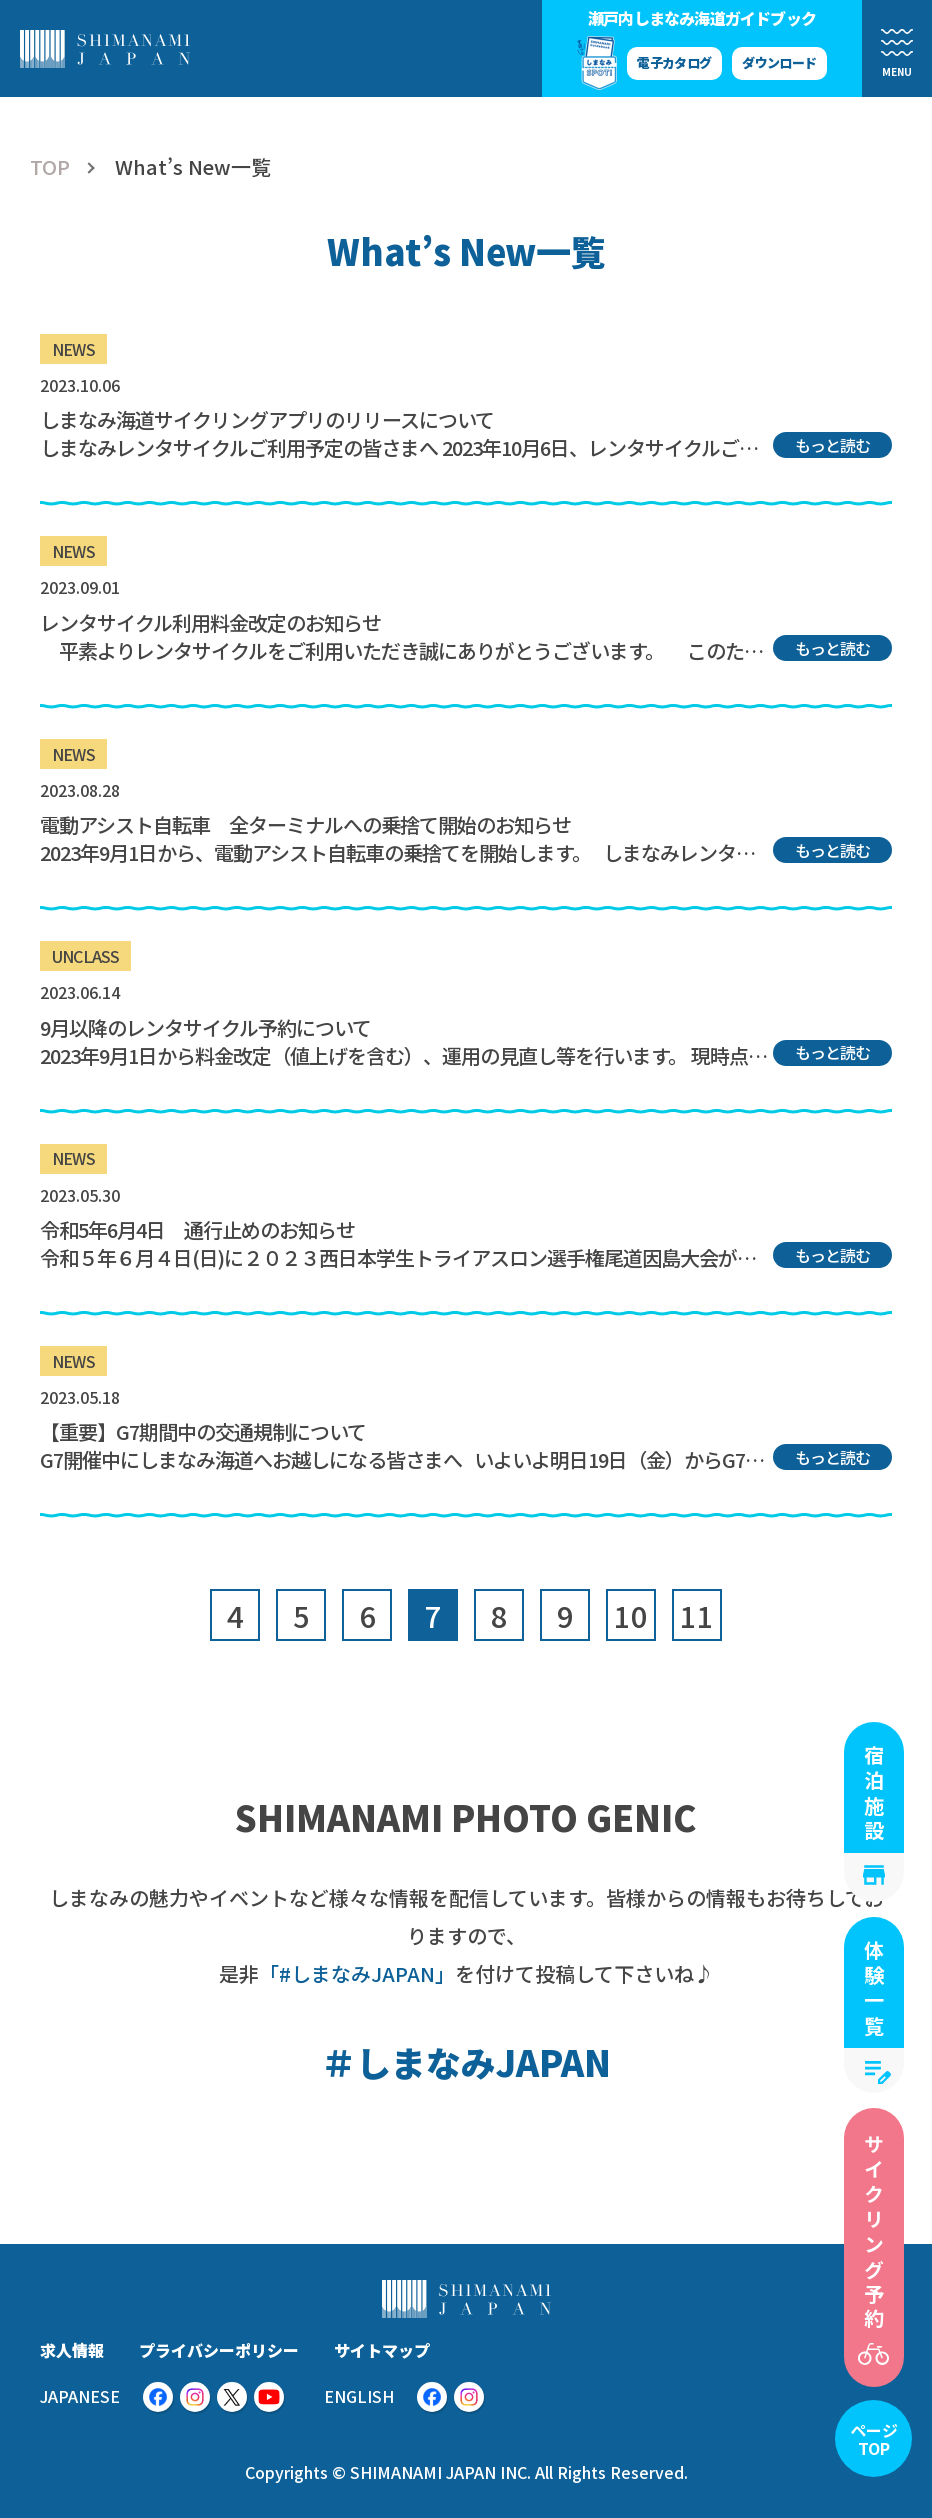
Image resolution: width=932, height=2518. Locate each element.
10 (631, 1615)
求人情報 (72, 2350)
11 (697, 1615)
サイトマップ (382, 2350)
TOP (50, 167)
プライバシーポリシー (219, 2350)
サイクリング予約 (874, 2233)
